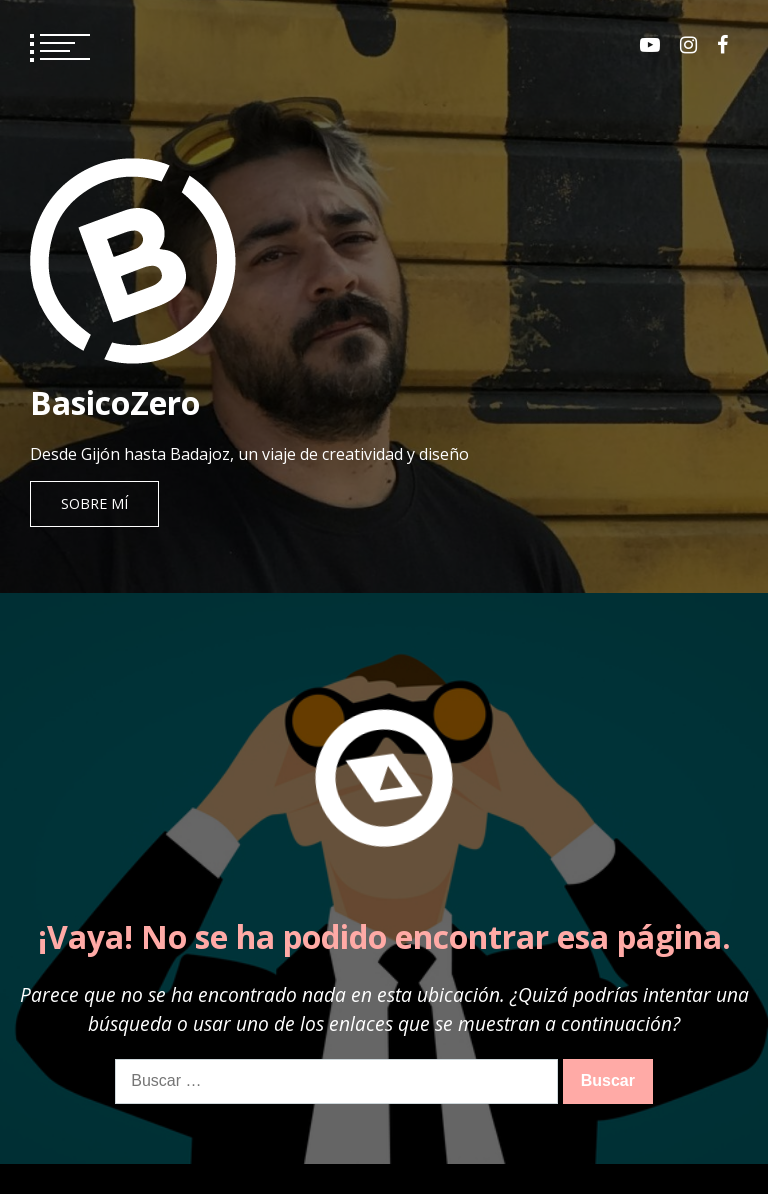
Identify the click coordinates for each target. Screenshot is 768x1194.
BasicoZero (115, 402)
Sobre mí (94, 503)
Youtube (650, 45)
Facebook (722, 45)
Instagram (688, 45)
